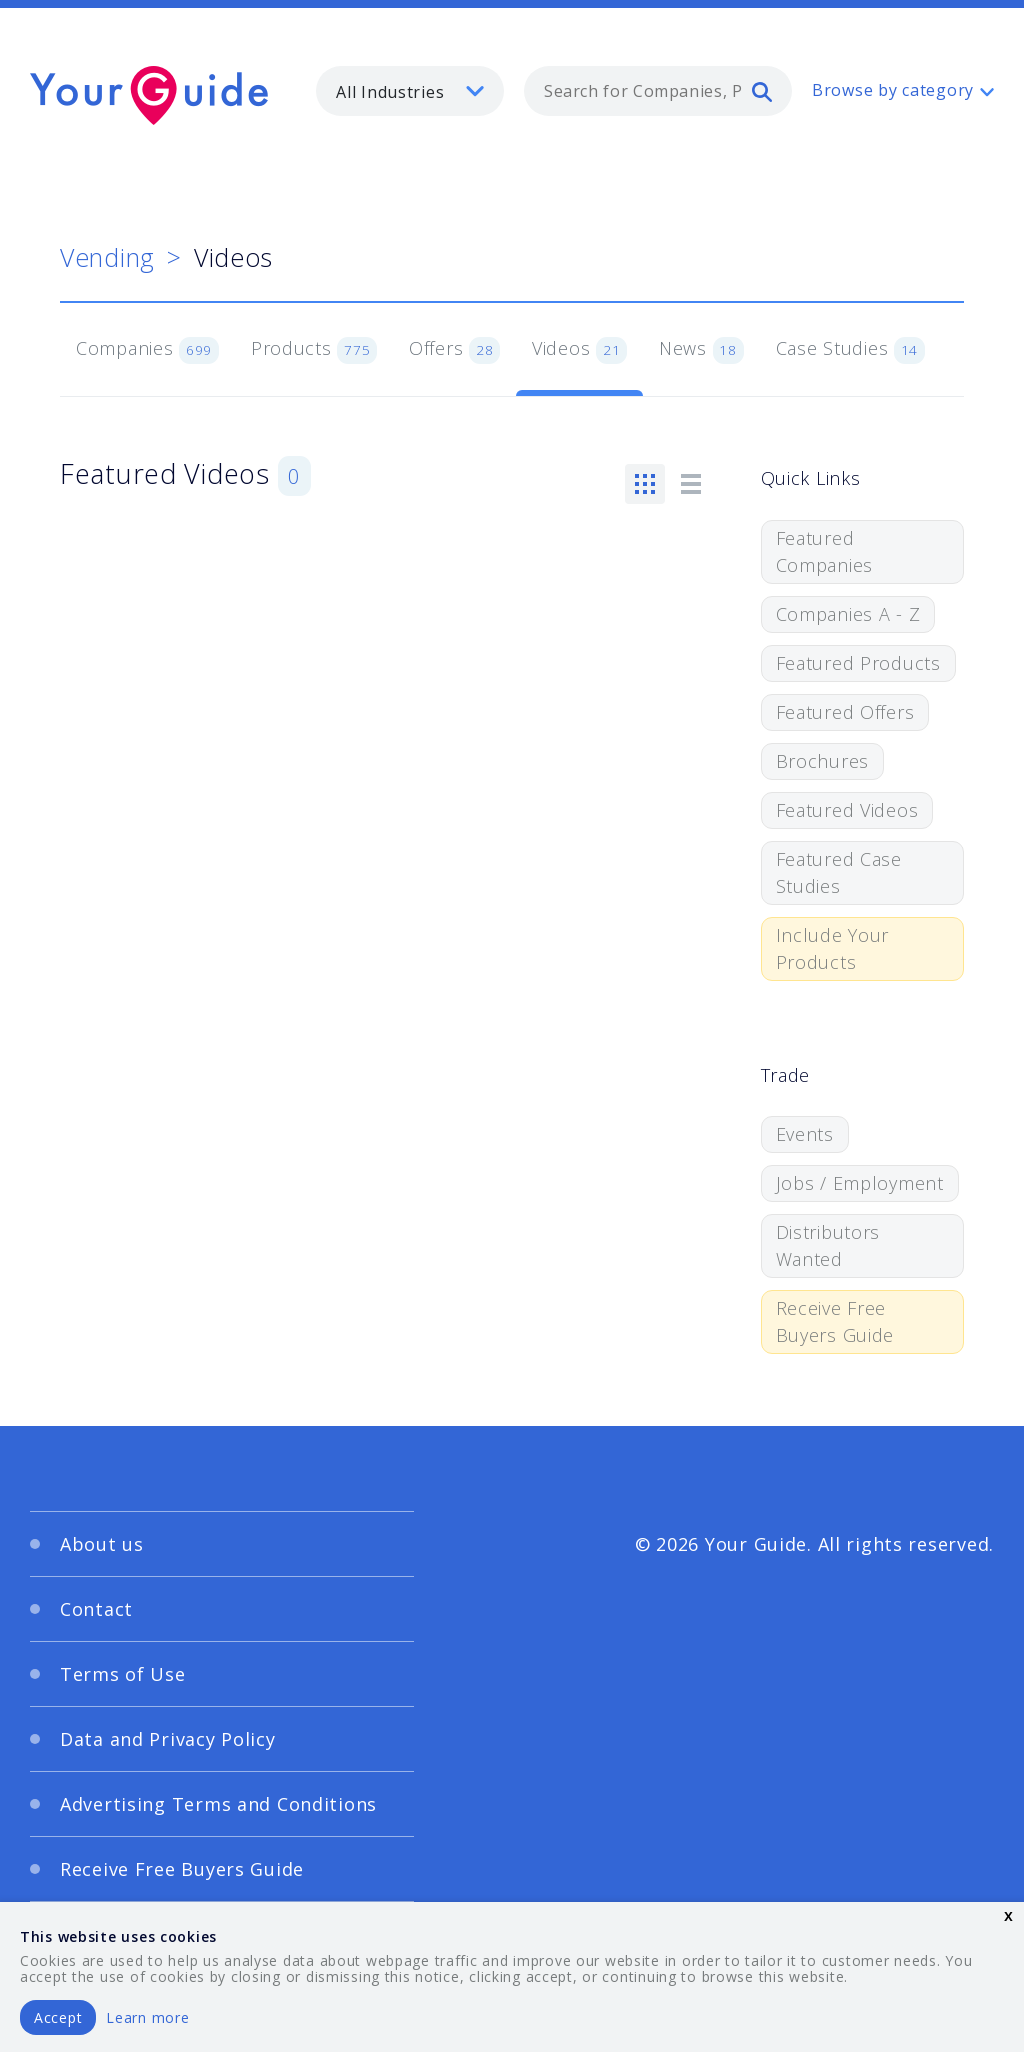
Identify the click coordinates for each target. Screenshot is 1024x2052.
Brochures (822, 761)
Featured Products (858, 663)
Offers (454, 350)
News (701, 350)
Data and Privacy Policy (168, 1739)
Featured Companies (824, 551)
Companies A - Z (848, 614)
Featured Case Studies (839, 872)
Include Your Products (833, 948)
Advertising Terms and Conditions (218, 1804)
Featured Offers (845, 712)
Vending (107, 257)
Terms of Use (123, 1674)
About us (102, 1544)
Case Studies (850, 350)
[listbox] (410, 91)
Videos (579, 350)
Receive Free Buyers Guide (835, 1321)
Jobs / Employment (860, 1183)
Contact (96, 1609)
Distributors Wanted (828, 1245)
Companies (147, 350)
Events (805, 1134)
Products (314, 350)
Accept (58, 2017)
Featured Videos (847, 810)
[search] (762, 91)
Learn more (147, 2017)
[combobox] (658, 91)
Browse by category (893, 90)
